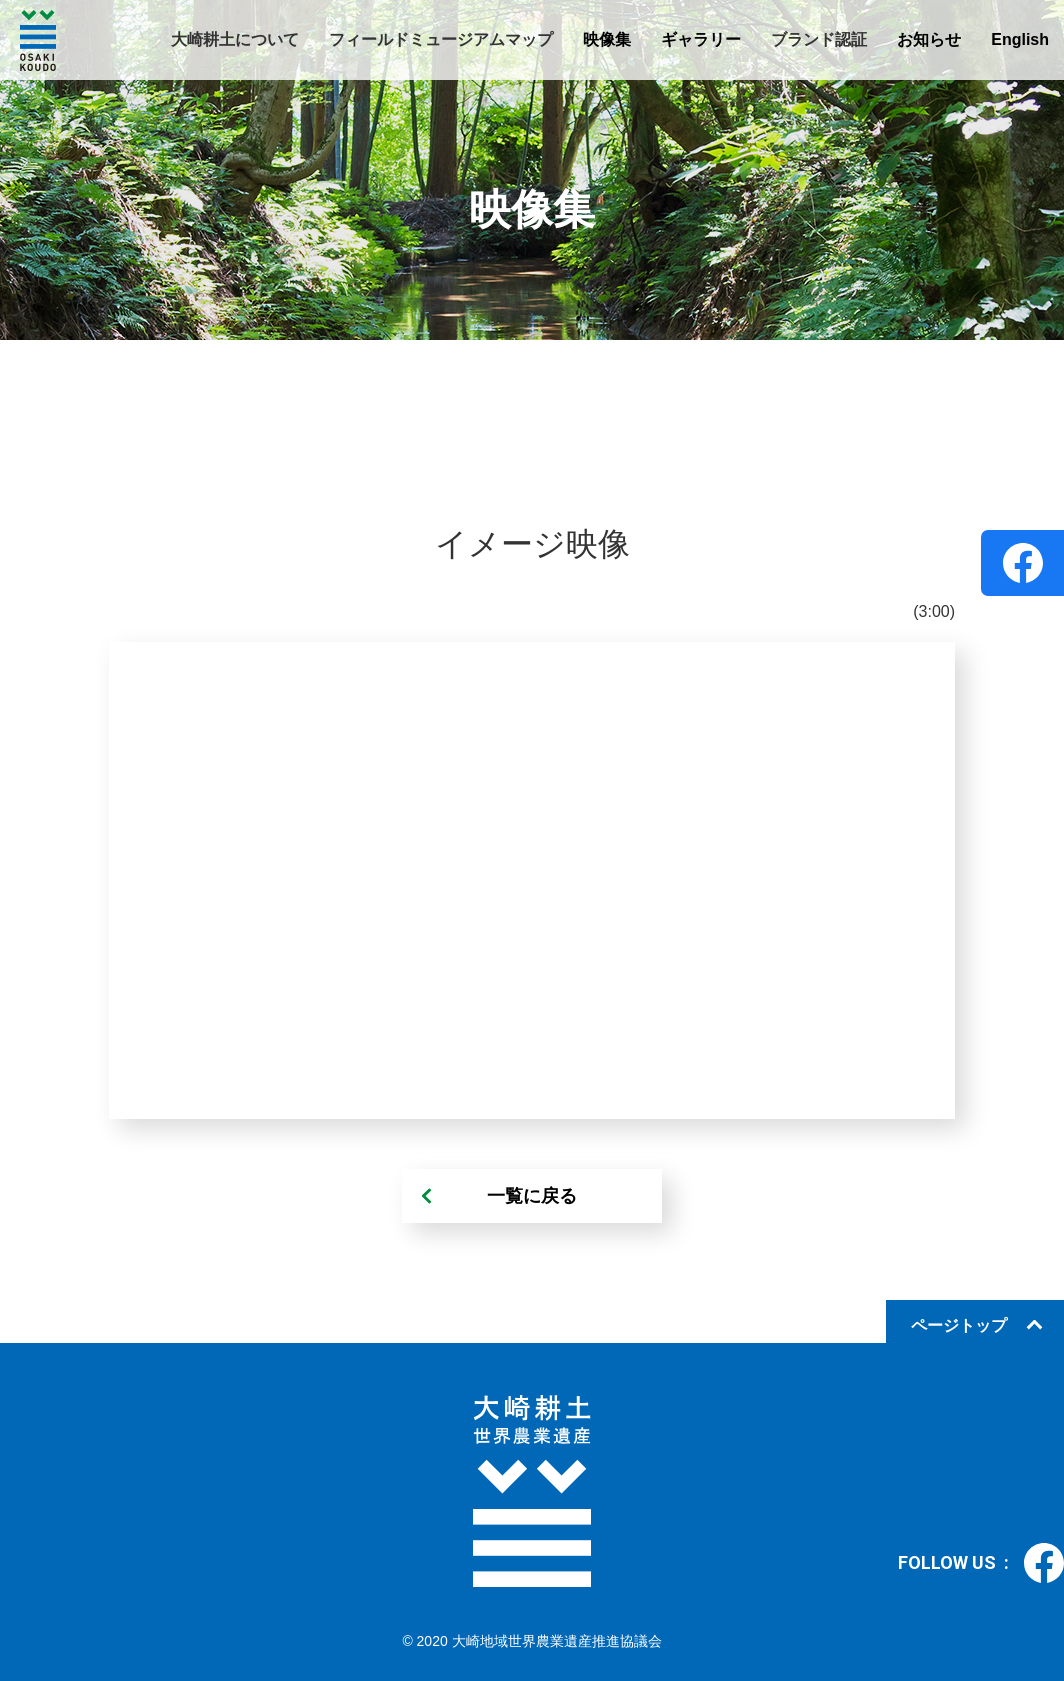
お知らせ (929, 39)
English (1020, 39)
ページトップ (959, 1325)
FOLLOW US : (981, 1563)
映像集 (607, 39)
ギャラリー (701, 39)
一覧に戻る (532, 1196)
